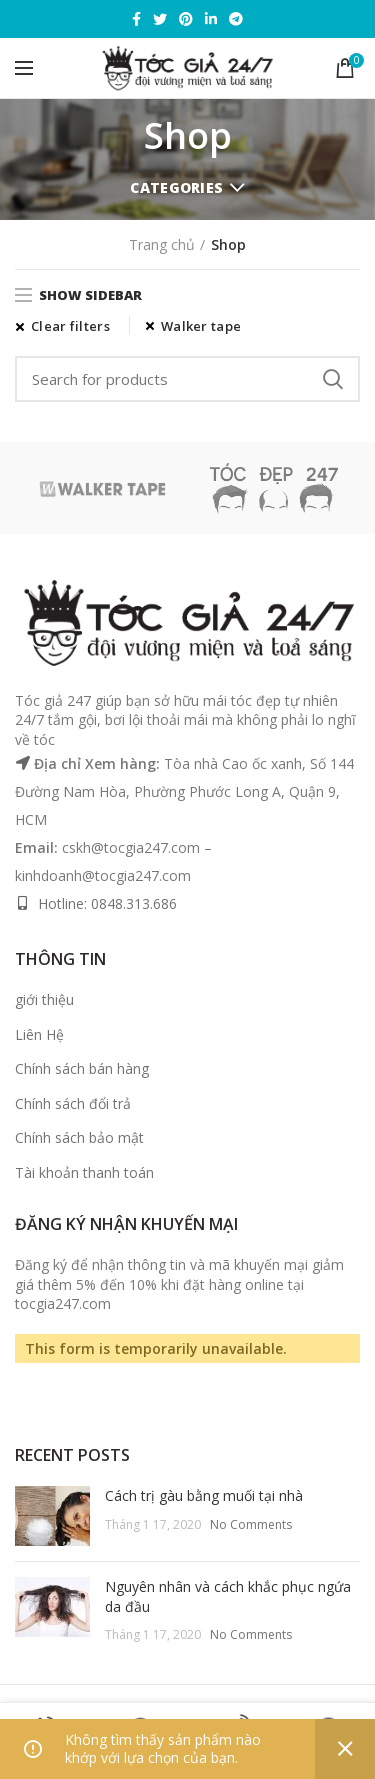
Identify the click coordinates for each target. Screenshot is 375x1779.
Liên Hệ (39, 1034)
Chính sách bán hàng (82, 1068)
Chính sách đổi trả (73, 1103)
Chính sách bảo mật (79, 1137)
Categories (176, 187)
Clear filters (70, 326)
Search (333, 379)
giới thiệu (44, 999)
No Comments (251, 1524)
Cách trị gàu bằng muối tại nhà (204, 1495)
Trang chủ (162, 244)
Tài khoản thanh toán (84, 1172)
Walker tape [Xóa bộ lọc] (201, 326)
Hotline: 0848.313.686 (107, 903)
